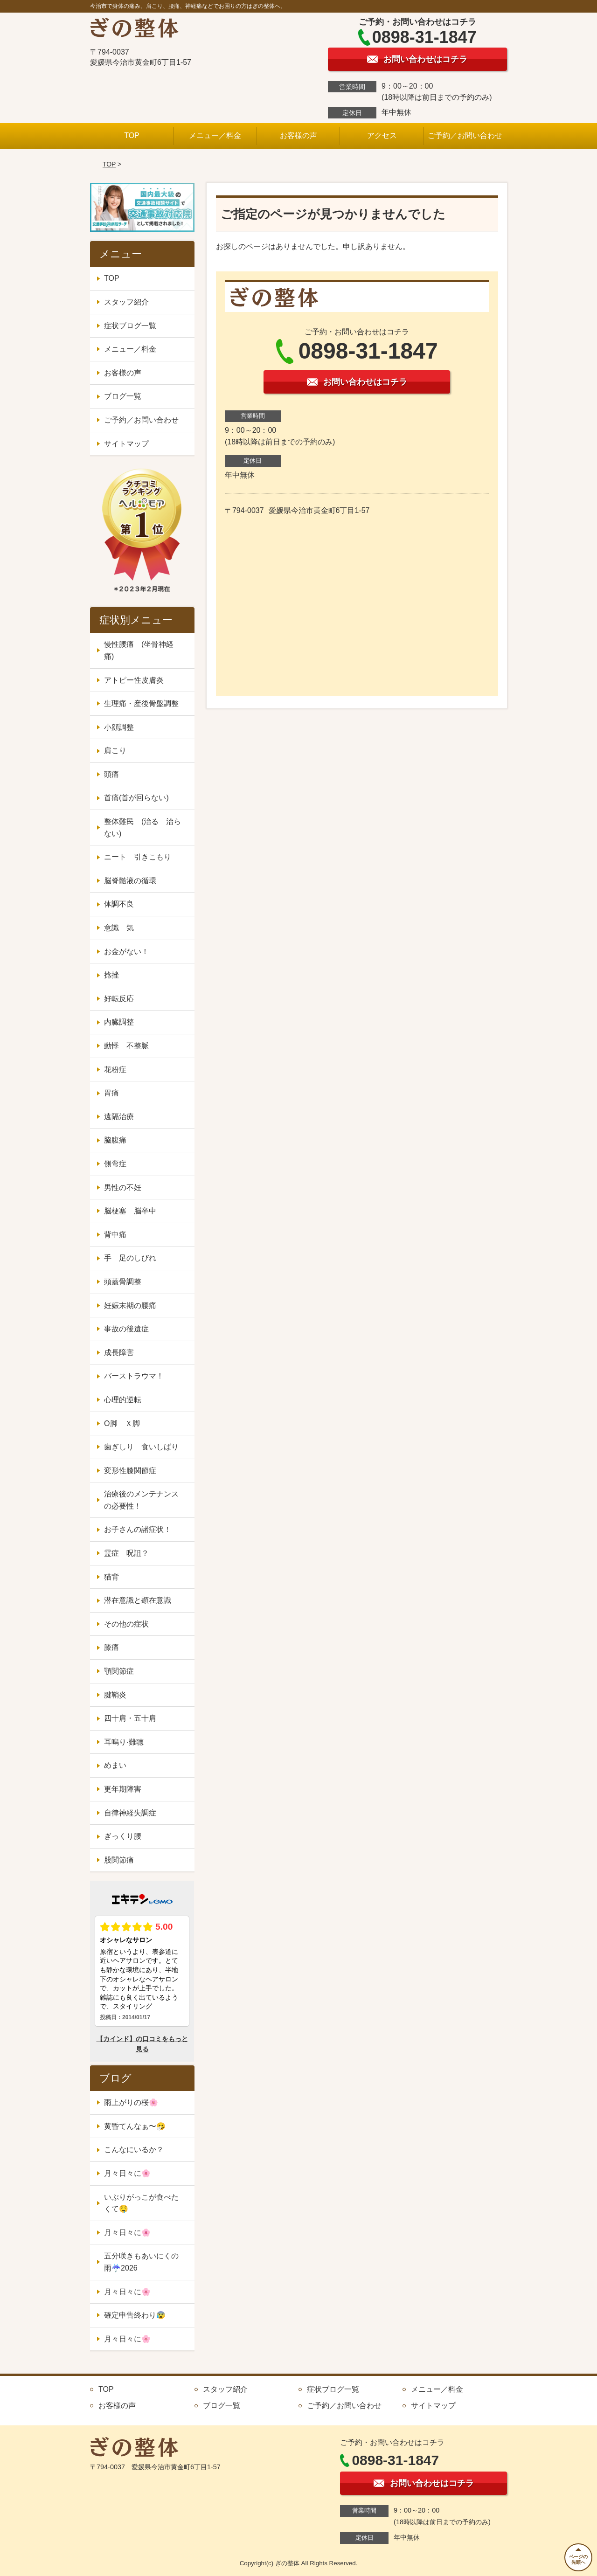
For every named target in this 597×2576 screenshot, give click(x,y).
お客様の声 (298, 135)
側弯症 (115, 1164)
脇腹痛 (115, 1140)
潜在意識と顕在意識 (137, 1600)
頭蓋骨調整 (122, 1282)
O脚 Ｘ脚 (121, 1423)
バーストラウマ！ (134, 1376)
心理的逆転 (122, 1400)
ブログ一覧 (122, 396)
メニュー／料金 (215, 135)
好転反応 (119, 999)
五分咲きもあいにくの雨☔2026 (141, 2262)
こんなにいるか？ (134, 2150)
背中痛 (115, 1235)
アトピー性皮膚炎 (134, 680)
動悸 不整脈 (126, 1046)
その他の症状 (126, 1624)
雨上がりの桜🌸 (131, 2102)
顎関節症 (119, 1671)
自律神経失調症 (130, 1813)
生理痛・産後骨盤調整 (141, 703)
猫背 (111, 1577)
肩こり (115, 751)
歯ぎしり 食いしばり (141, 1447)
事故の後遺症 (126, 1329)
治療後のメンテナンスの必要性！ (141, 1500)
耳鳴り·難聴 (123, 1742)
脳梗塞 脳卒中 (130, 1211)
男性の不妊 (122, 1187)
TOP (131, 135)
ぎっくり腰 (122, 1836)
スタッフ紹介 (126, 302)
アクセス (382, 135)
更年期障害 (122, 1789)
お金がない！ (126, 952)
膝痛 (111, 1647)
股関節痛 (119, 1860)
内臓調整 (119, 1022)
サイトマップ (126, 444)
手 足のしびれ (130, 1258)
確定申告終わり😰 (135, 2315)
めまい (115, 1765)
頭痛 (111, 774)
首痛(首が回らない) (136, 798)
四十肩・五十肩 (130, 1718)
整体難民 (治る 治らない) (142, 827)
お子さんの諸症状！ (137, 1529)
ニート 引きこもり (141, 857)
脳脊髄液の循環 (130, 881)
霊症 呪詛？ (126, 1553)
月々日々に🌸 (127, 2173)
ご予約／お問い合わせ (465, 135)
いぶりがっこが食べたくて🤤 (141, 2203)
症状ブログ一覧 (130, 326)
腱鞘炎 (115, 1695)
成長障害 (119, 1353)
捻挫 (111, 975)
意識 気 (119, 928)
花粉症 (115, 1069)
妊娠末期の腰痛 (130, 1305)
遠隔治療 (119, 1117)
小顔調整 (119, 727)
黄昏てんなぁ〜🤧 (135, 2126)
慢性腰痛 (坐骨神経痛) (139, 650)
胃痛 (111, 1093)
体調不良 (119, 904)
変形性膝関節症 (130, 1471)
